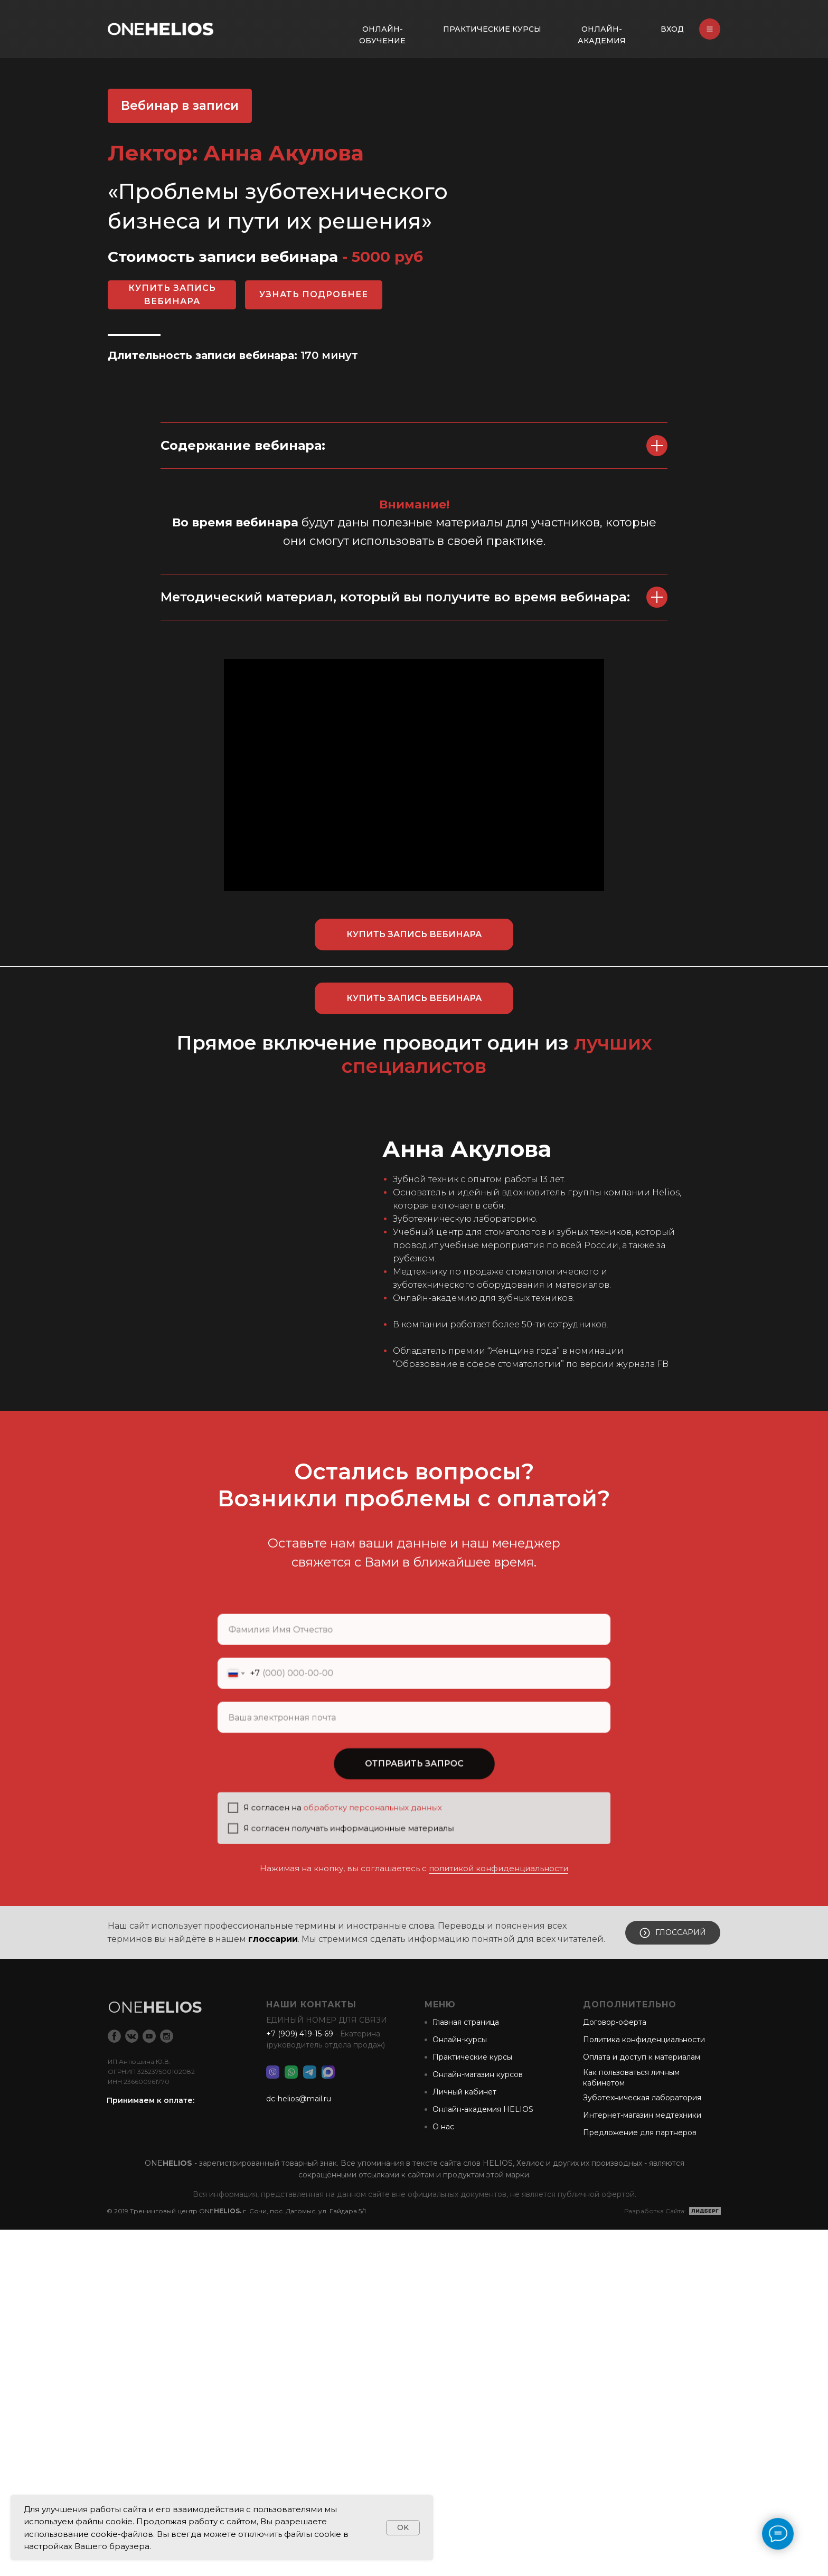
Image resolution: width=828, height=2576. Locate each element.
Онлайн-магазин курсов (477, 2421)
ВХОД (672, 29)
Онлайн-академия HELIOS (482, 2455)
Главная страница (465, 2368)
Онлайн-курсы (459, 2386)
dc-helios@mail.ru (298, 2445)
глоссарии (273, 2285)
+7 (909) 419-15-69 (299, 2380)
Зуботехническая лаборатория (642, 2444)
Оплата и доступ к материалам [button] (641, 2403)
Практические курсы (472, 2403)
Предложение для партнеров (640, 2479)
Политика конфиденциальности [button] (644, 2386)
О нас (443, 2473)
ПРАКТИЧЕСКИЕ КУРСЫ (492, 29)
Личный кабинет (464, 2438)
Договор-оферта (614, 2368)
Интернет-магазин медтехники (642, 2461)
